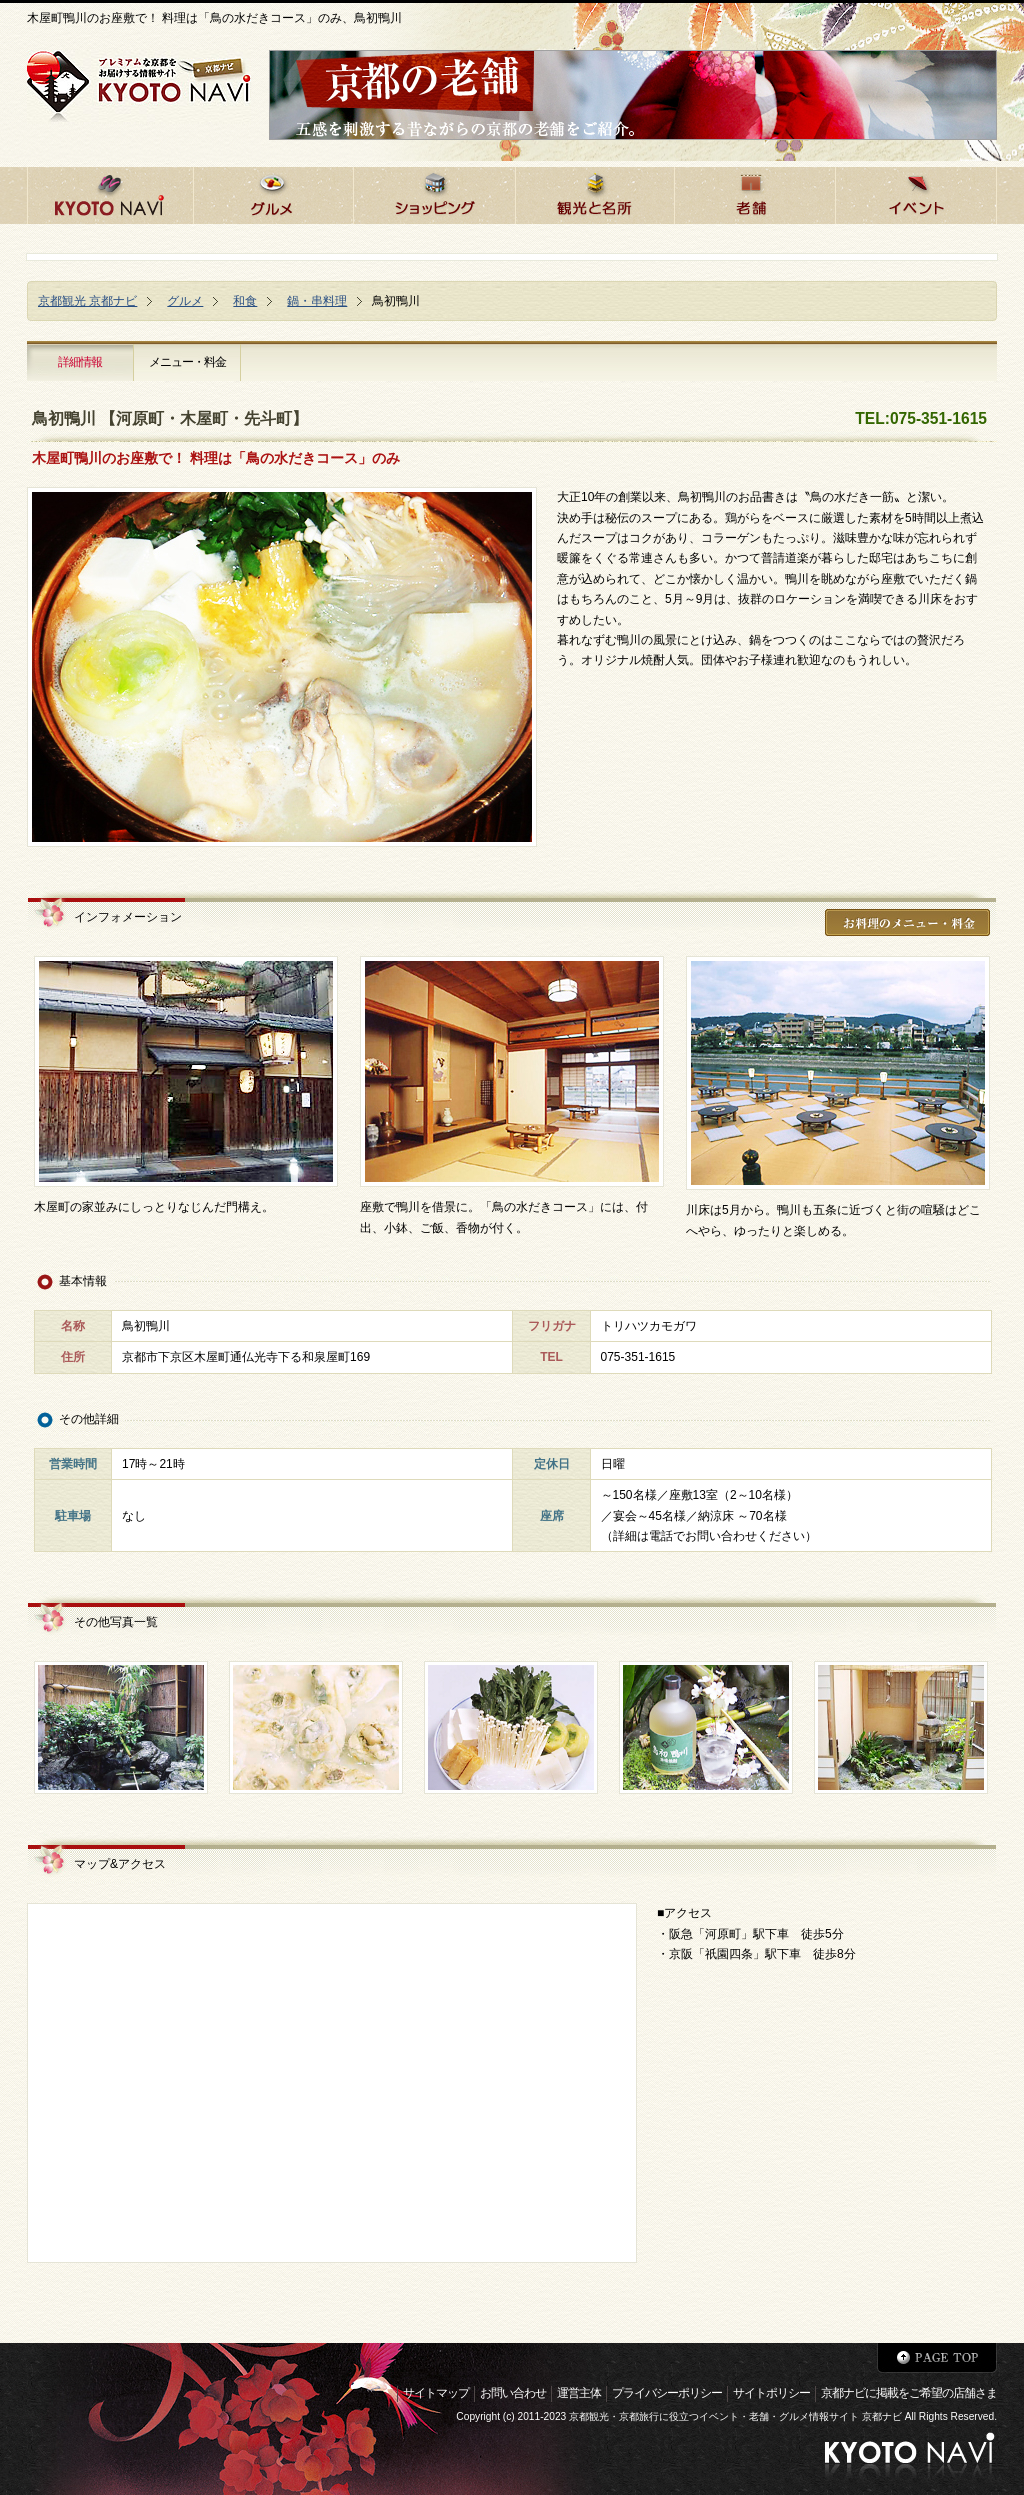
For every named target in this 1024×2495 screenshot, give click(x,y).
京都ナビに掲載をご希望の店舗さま (909, 2393)
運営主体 (579, 2393)
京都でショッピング (434, 192)
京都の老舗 (754, 192)
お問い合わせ (513, 2393)
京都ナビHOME (110, 192)
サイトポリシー (771, 2393)
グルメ (185, 301)
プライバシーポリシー (667, 2393)
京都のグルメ (273, 192)
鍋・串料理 (317, 301)
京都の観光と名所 (594, 192)
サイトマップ (436, 2393)
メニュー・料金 (187, 362)
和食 (245, 301)
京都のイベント (916, 192)
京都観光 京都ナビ (87, 301)
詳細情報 (80, 362)
